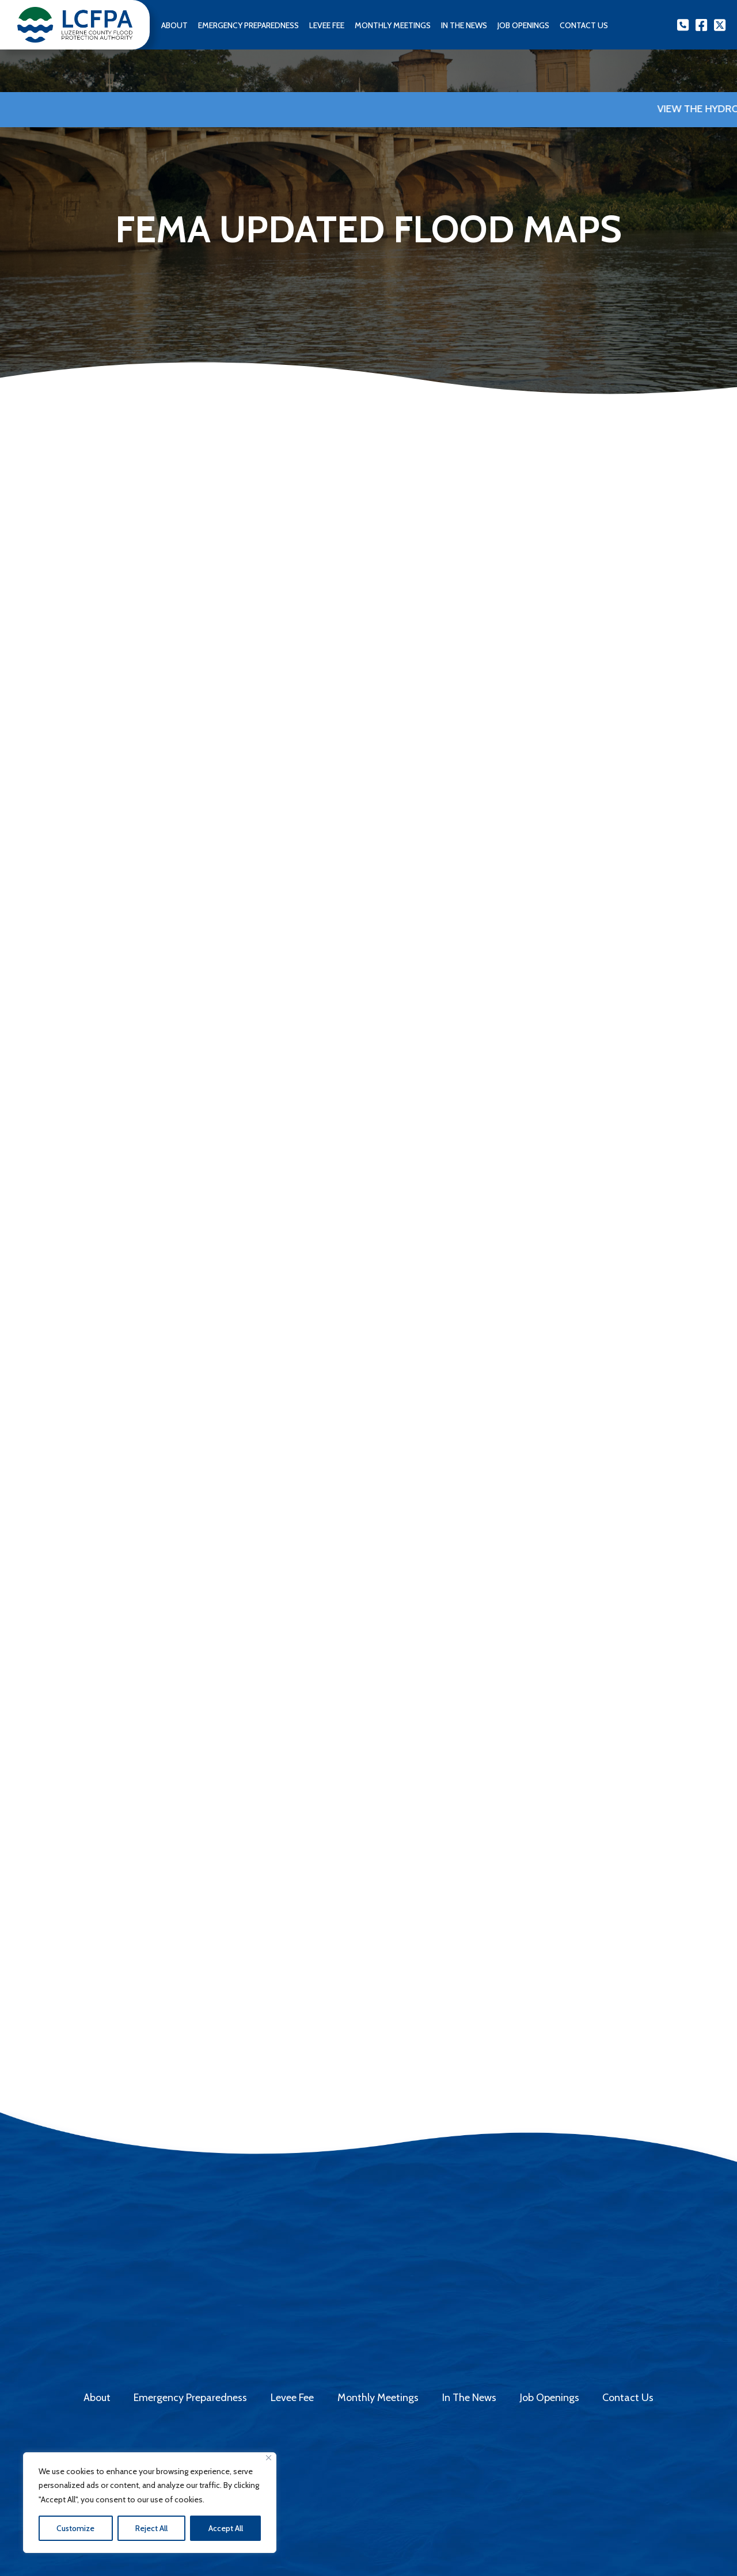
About (174, 25)
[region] (149, 2503)
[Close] (268, 2457)
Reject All (151, 2528)
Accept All (225, 2528)
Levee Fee (326, 25)
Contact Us (628, 2397)
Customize (75, 2528)
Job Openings (523, 25)
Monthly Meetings (393, 25)
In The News (464, 25)
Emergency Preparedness (248, 25)
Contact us (584, 25)
